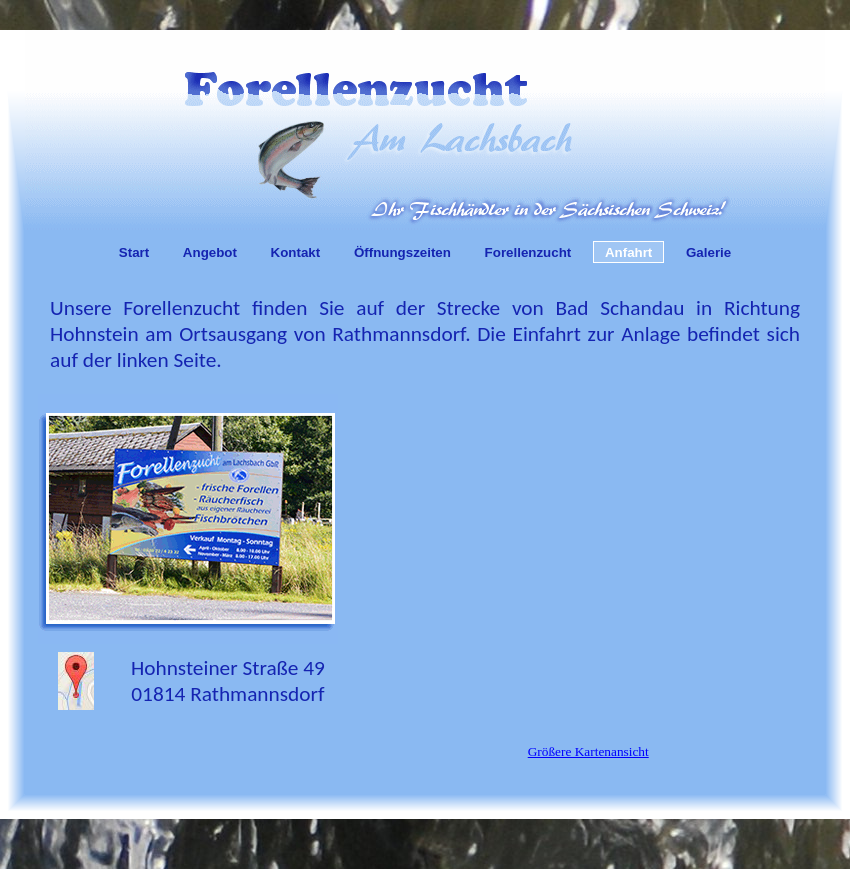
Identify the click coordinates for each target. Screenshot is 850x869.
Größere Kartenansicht (588, 751)
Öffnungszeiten (402, 252)
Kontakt (296, 252)
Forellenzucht (528, 252)
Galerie (708, 252)
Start (134, 252)
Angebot (210, 252)
